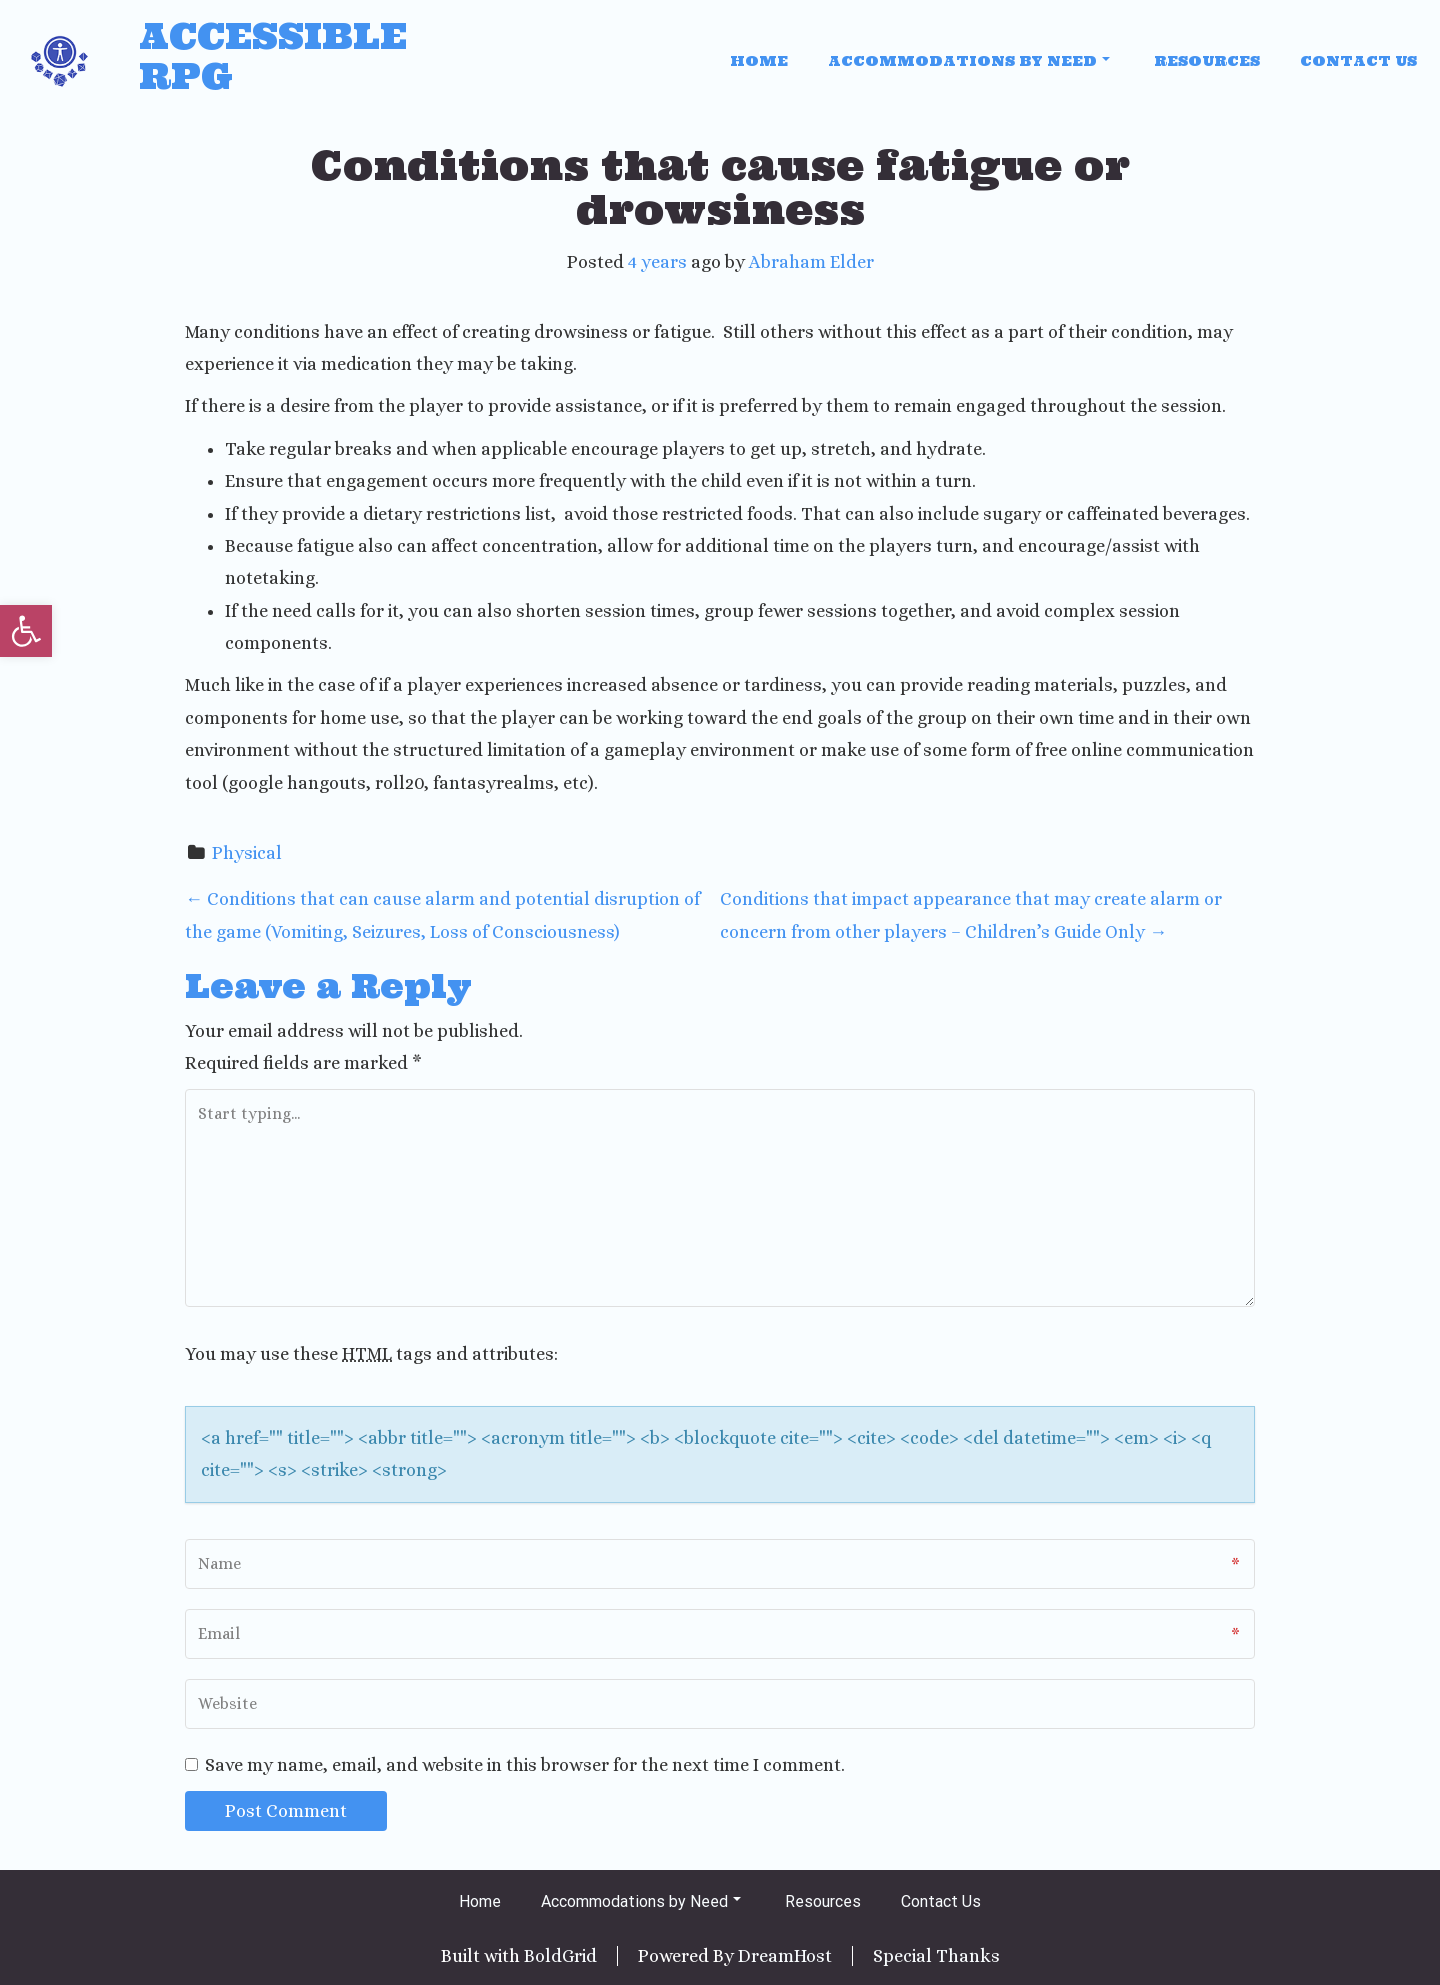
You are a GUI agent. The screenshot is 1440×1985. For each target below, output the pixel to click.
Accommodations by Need (969, 61)
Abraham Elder (811, 262)
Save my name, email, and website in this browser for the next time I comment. (525, 1765)
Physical (247, 853)
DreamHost (785, 1956)
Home (759, 61)
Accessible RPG (273, 56)
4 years (657, 262)
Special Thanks (936, 1956)
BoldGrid (560, 1956)
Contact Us (1358, 61)
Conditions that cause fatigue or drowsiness (720, 187)
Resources (1207, 61)
